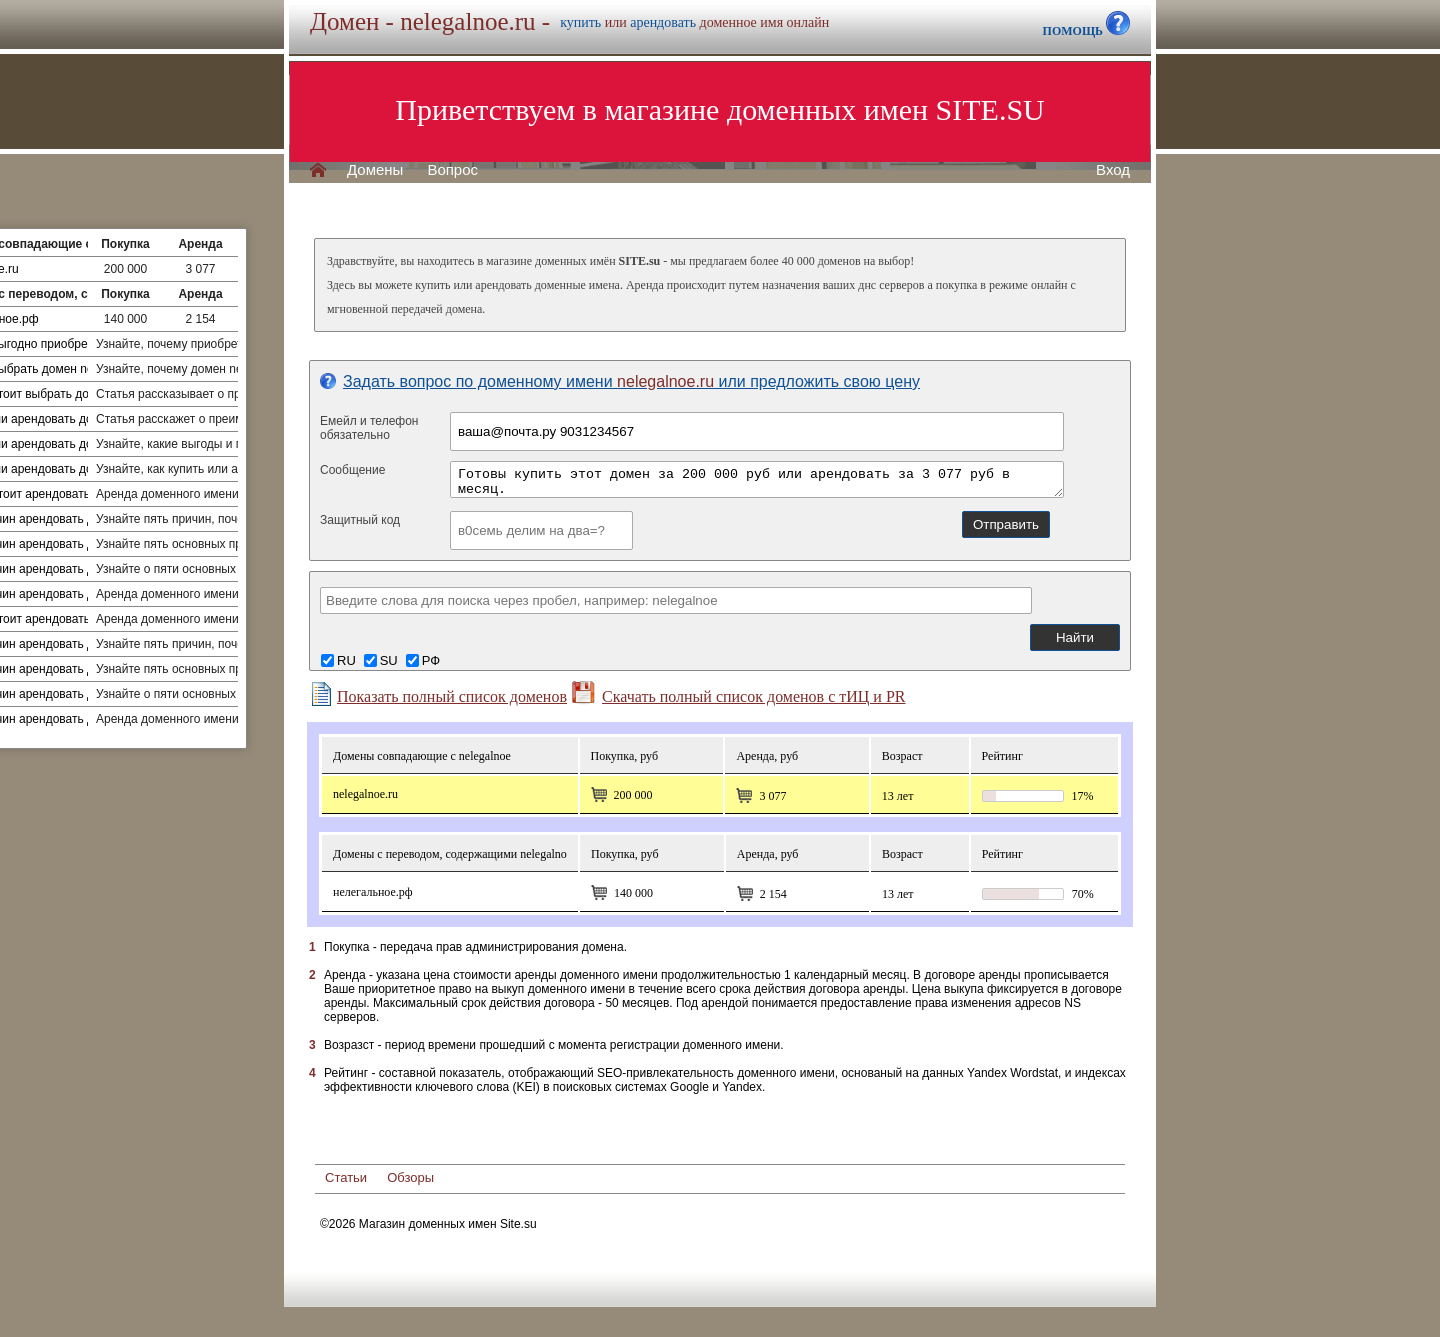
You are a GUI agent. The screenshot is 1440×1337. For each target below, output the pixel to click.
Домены (375, 170)
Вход (1113, 170)
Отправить (1006, 524)
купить (580, 22)
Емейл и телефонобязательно (369, 428)
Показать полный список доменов (438, 694)
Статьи (346, 1177)
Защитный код (360, 520)
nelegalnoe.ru (365, 794)
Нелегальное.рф (373, 892)
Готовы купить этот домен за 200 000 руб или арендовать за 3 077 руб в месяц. (757, 479)
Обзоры (410, 1177)
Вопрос (452, 170)
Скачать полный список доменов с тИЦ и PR (738, 693)
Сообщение (352, 470)
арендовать (663, 22)
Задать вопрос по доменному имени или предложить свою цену (620, 381)
